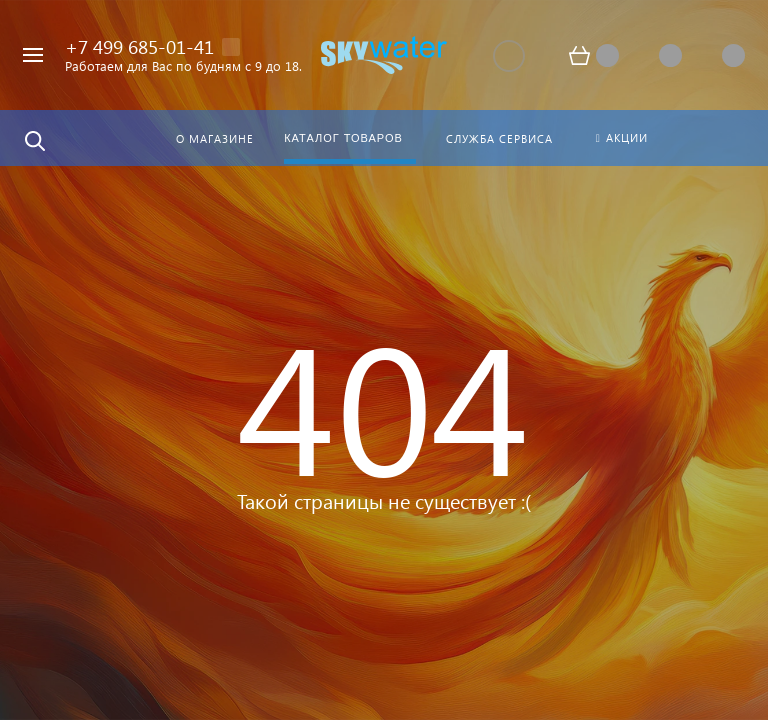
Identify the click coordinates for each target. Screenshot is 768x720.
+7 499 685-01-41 (139, 46)
